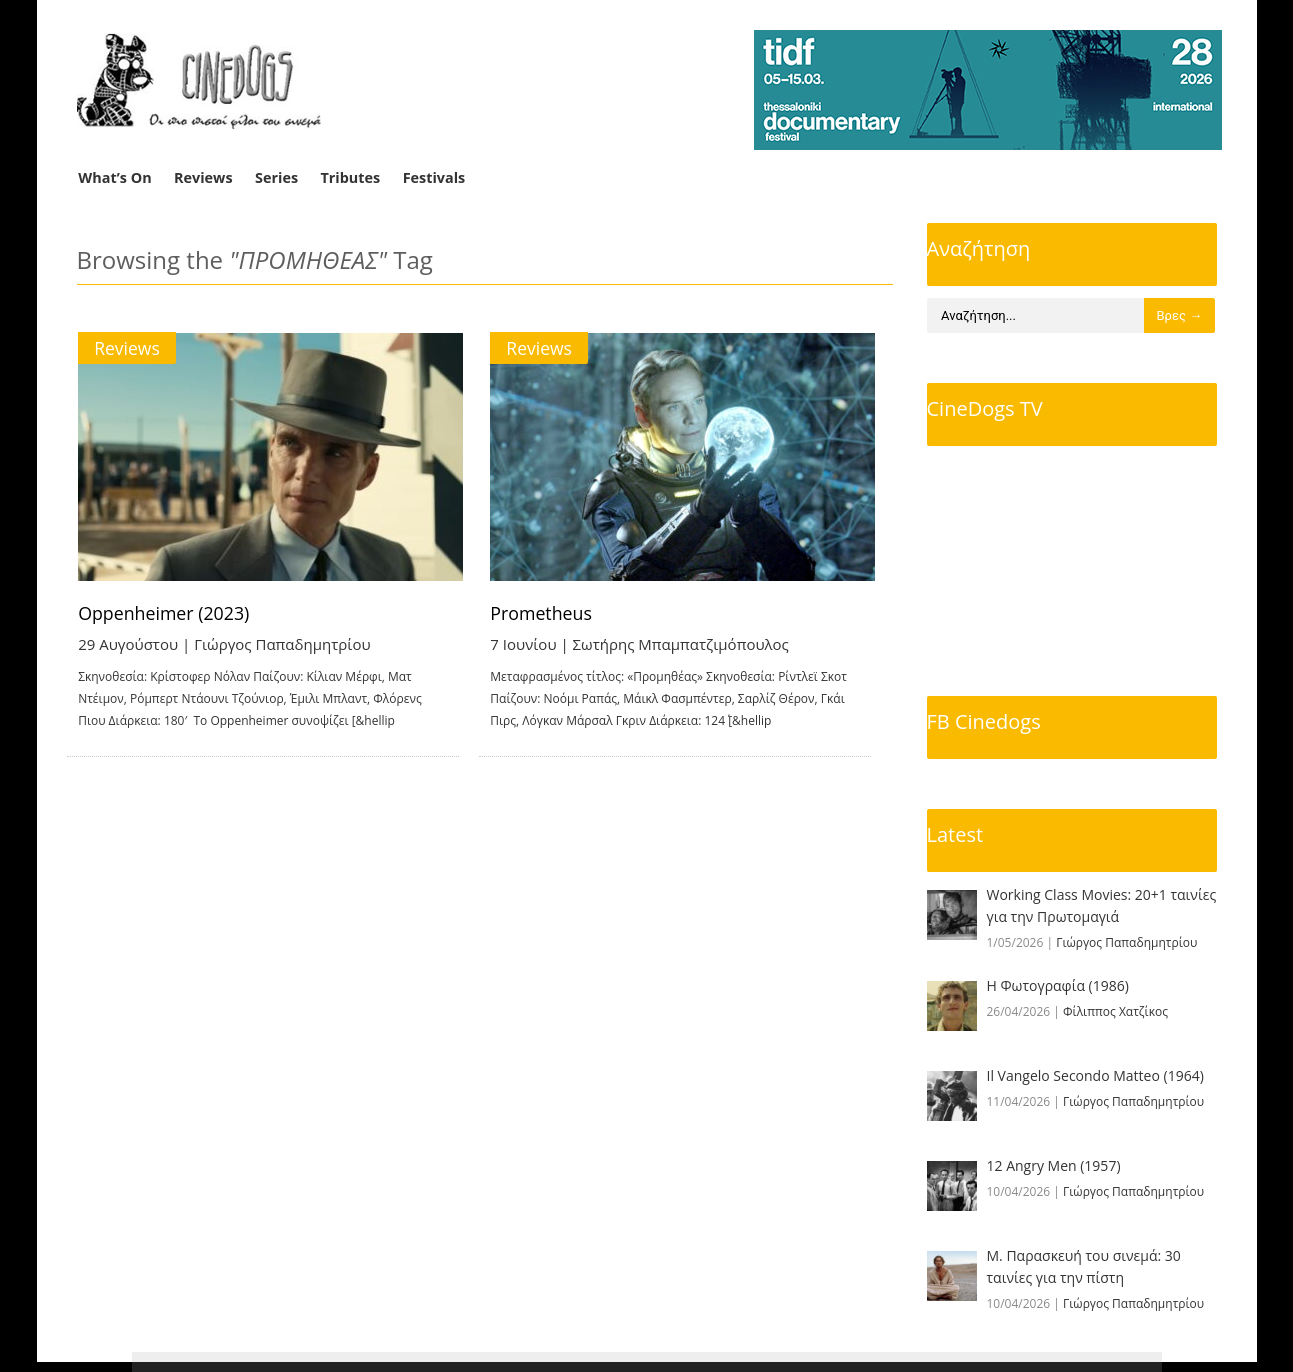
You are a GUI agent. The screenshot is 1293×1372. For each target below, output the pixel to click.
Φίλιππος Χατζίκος (1115, 1011)
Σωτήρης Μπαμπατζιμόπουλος (698, 644)
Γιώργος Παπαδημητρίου (283, 644)
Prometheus (559, 613)
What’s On (114, 177)
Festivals (434, 177)
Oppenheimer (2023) (165, 613)
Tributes (350, 177)
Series (276, 177)
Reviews (203, 177)
